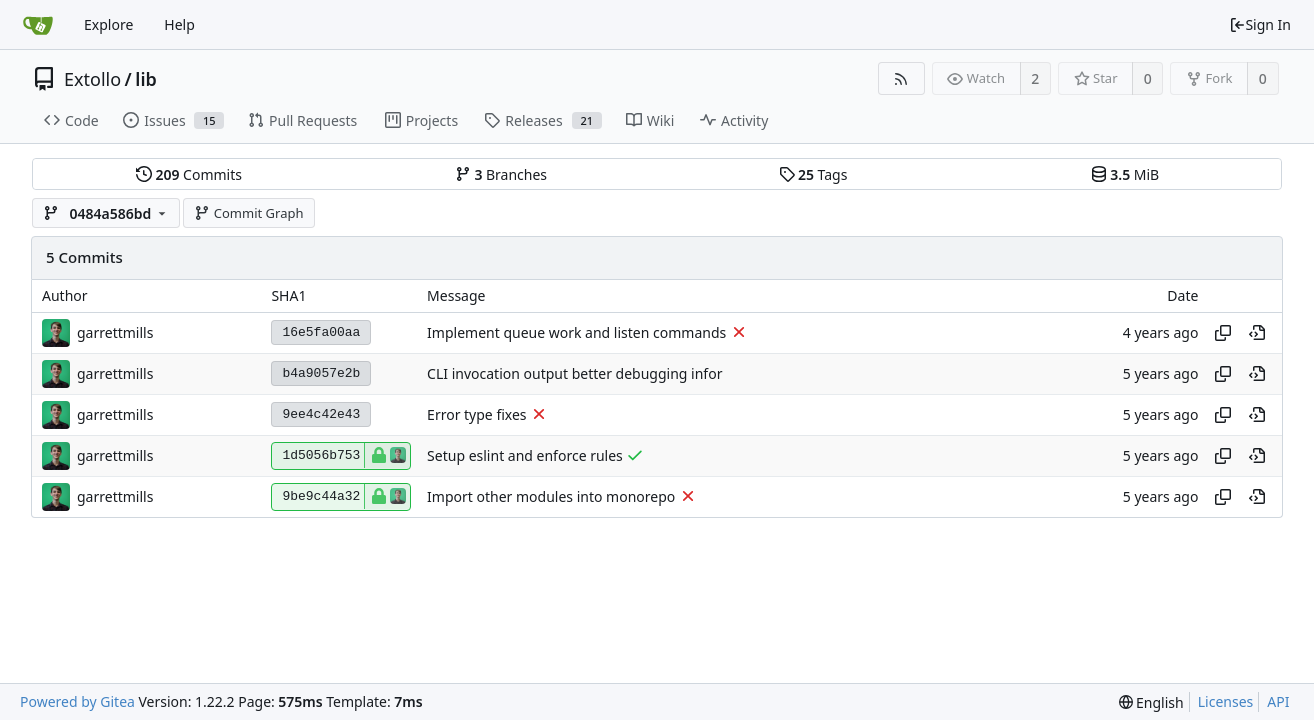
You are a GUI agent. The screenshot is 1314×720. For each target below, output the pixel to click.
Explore (108, 24)
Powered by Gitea (77, 701)
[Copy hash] (1223, 333)
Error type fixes (476, 414)
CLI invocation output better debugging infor (574, 373)
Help (179, 24)
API (1278, 701)
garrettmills (115, 332)
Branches (501, 174)
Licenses (1226, 701)
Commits (189, 174)
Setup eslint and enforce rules (525, 455)
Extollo (92, 79)
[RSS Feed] (901, 78)
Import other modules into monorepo (551, 496)
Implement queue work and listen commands (576, 332)
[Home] (38, 25)
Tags (813, 174)
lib (145, 79)
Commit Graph (248, 213)
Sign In (1260, 24)
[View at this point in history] (1257, 333)
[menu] (1151, 702)
